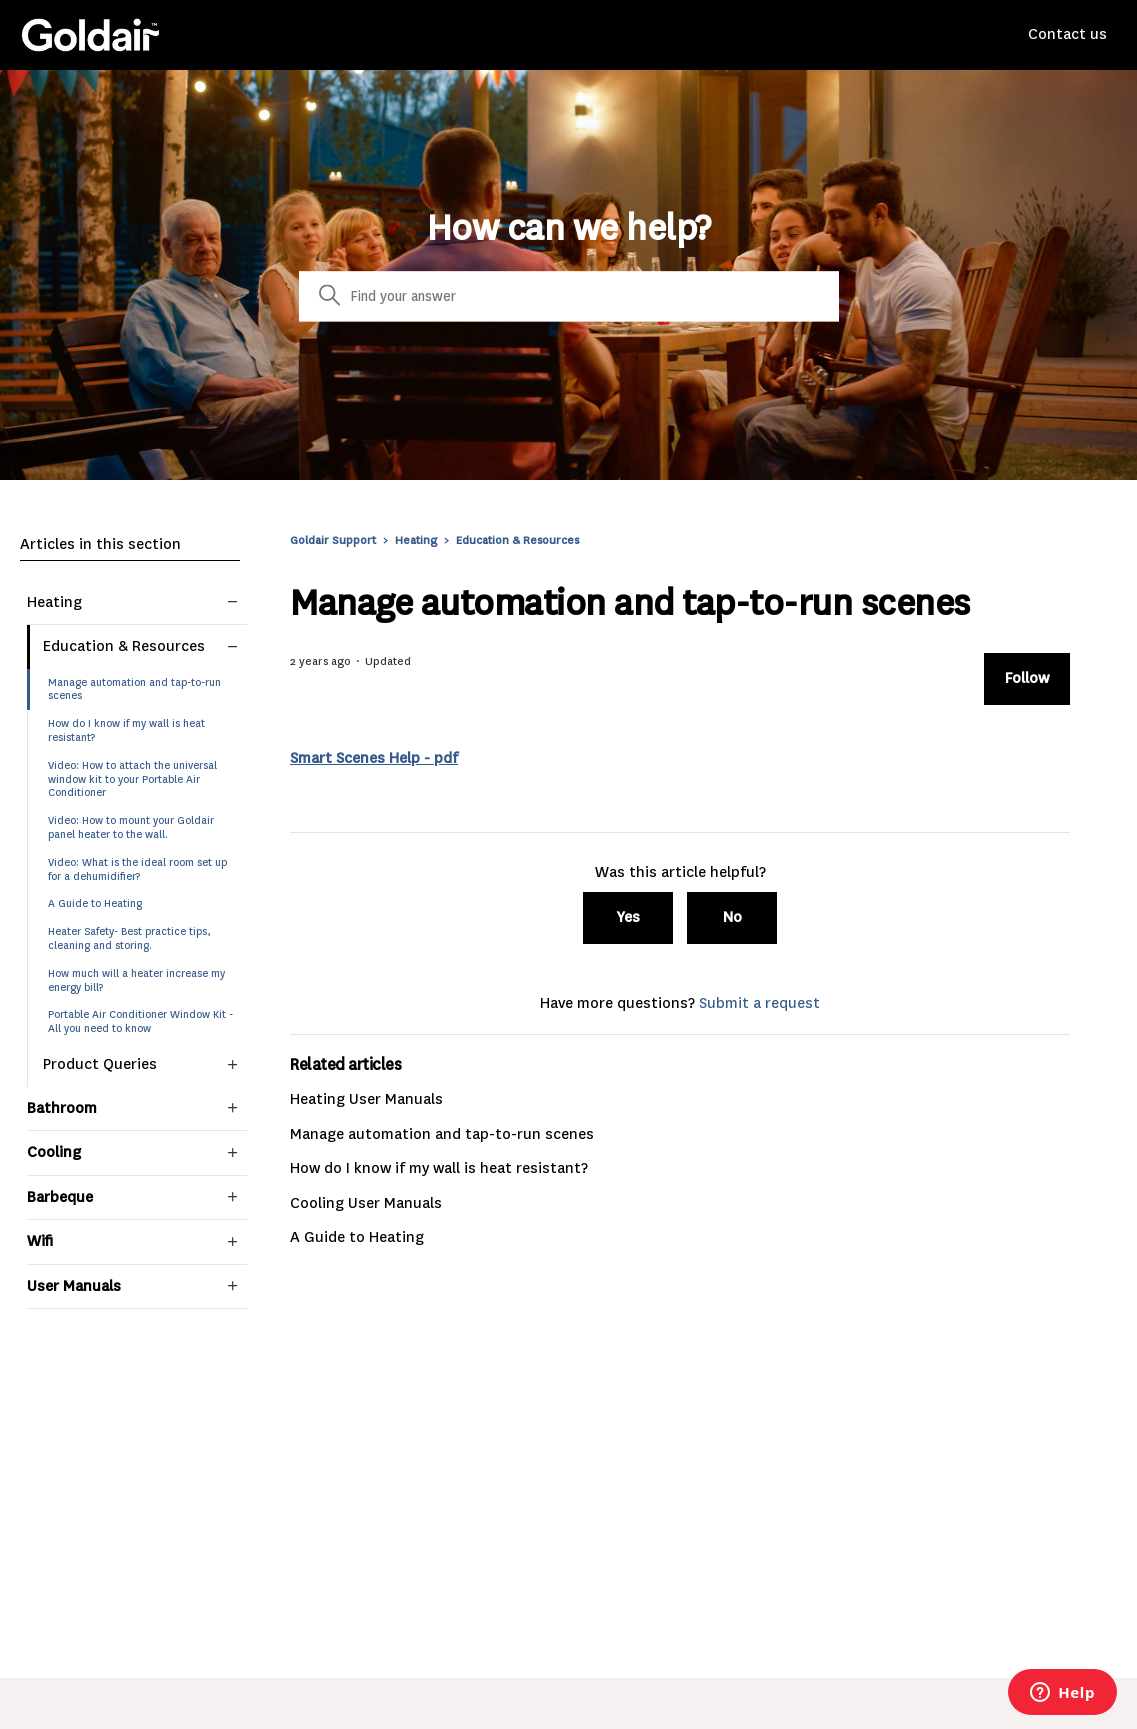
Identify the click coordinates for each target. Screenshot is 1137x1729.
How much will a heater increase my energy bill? (136, 980)
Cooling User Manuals (366, 1203)
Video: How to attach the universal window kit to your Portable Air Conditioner (132, 779)
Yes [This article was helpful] (628, 917)
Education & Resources (517, 540)
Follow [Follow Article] (1027, 678)
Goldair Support (333, 540)
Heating (416, 540)
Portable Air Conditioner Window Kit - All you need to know (140, 1021)
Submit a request (759, 1003)
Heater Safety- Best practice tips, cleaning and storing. (129, 938)
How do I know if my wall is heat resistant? (126, 730)
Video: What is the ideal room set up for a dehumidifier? (137, 869)
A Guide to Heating (95, 903)
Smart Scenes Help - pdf (374, 758)
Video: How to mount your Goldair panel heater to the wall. (131, 827)
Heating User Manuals (366, 1099)
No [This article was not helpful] (732, 917)
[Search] (569, 296)
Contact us (1067, 34)
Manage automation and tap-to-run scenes (134, 689)
